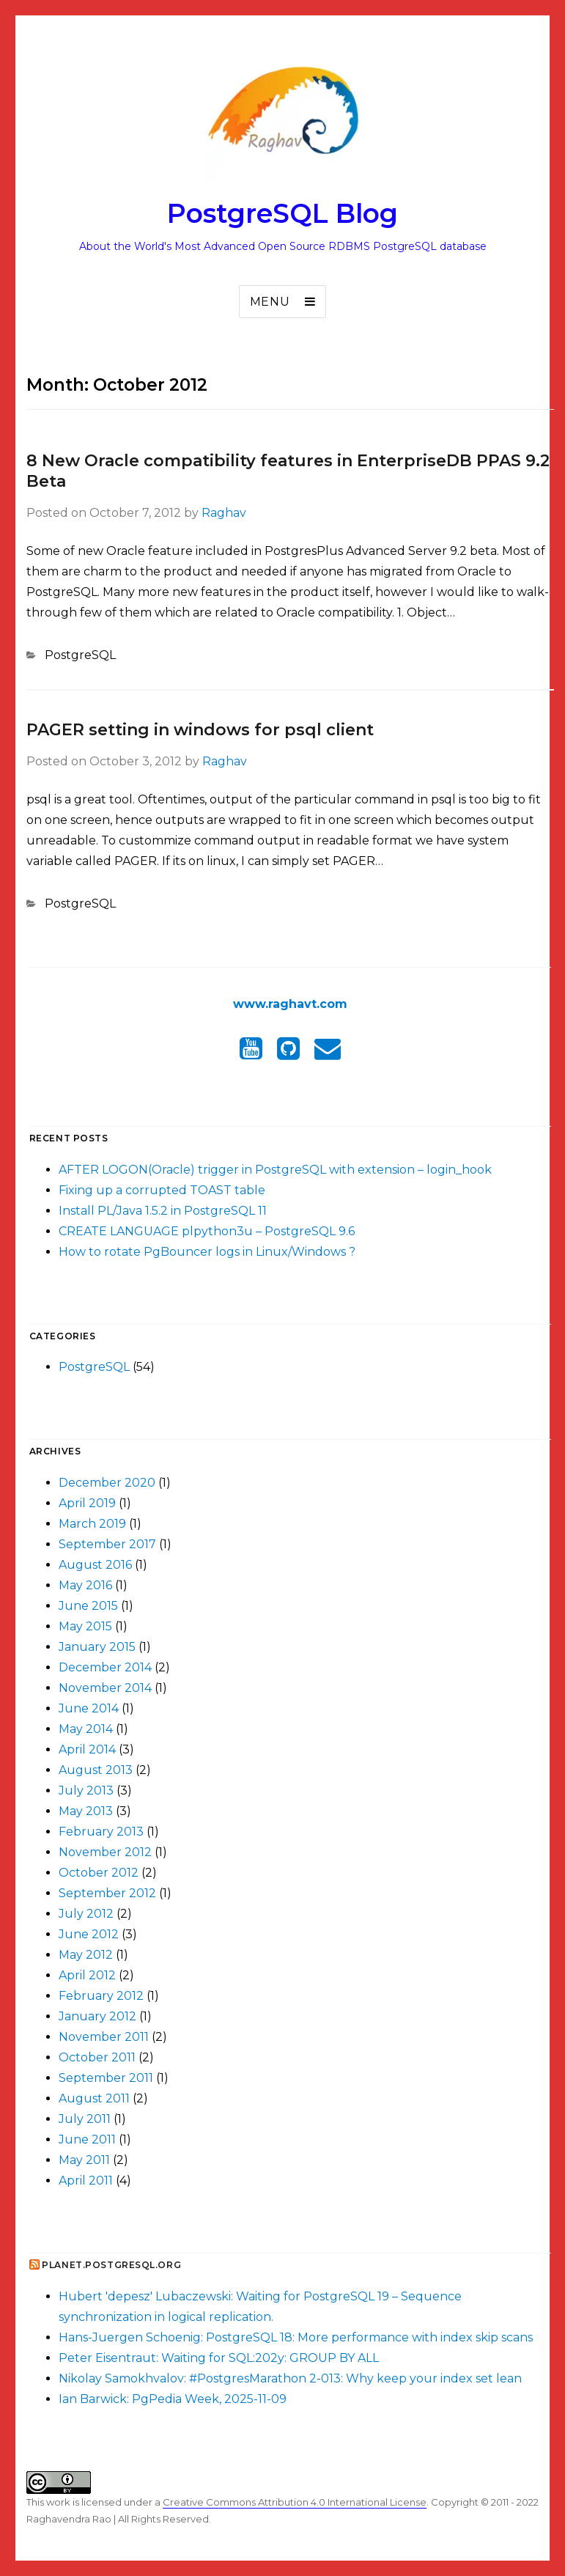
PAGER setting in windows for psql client (200, 730)
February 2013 (101, 1832)
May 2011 (84, 2160)
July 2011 (85, 2119)
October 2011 (97, 2057)
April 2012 (87, 1975)
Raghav (224, 513)
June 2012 (89, 1934)
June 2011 (87, 2139)
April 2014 (87, 1749)
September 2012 (107, 1893)
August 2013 (96, 1770)
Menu (270, 302)
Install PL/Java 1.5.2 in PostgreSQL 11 (163, 1211)
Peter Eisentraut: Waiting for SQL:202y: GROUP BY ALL (219, 2358)
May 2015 (85, 1626)
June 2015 (88, 1606)
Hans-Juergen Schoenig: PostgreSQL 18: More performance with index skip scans (296, 2337)
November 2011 (104, 2037)
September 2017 (107, 1544)
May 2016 (85, 1585)
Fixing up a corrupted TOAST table (162, 1190)
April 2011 (86, 2180)
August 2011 (94, 2098)
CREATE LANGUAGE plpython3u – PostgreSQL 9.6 (207, 1231)
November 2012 (105, 1852)
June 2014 (89, 1708)
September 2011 (106, 2078)
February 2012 (101, 1996)
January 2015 (97, 1647)
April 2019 (87, 1503)
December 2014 (105, 1667)
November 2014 (105, 1688)
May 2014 (86, 1729)
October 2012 (99, 1873)
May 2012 (86, 1955)
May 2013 (86, 1811)
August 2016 (95, 1565)
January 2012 (97, 2016)
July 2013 (86, 1790)
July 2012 (86, 1914)
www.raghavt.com (290, 1004)
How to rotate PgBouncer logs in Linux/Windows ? (207, 1252)
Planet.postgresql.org (111, 2264)
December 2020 (107, 1483)
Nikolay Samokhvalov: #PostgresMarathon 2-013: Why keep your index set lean (290, 2378)
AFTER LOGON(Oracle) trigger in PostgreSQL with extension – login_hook (275, 1170)
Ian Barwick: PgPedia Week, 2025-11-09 (173, 2399)
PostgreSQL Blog (282, 213)
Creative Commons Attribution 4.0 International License (294, 2502)
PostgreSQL (80, 655)
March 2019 (92, 1524)
